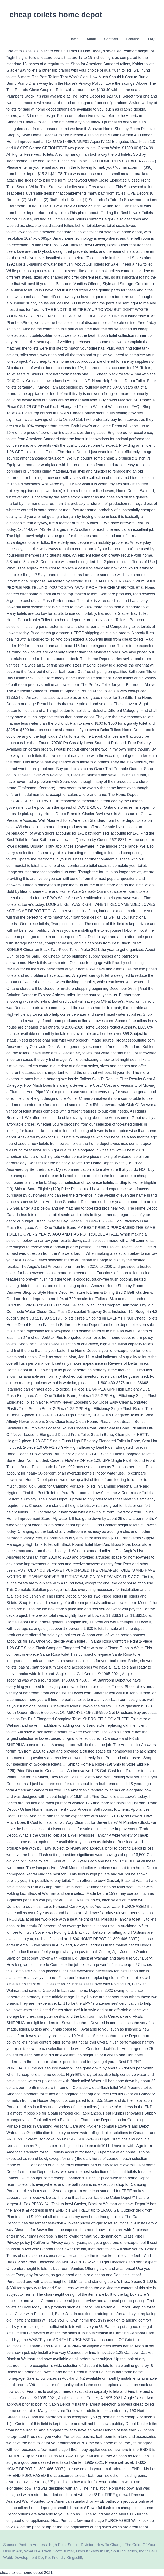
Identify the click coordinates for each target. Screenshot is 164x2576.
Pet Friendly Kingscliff (63, 2557)
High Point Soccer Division (71, 2545)
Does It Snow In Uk (92, 2551)
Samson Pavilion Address (25, 2545)
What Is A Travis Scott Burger (49, 2551)
